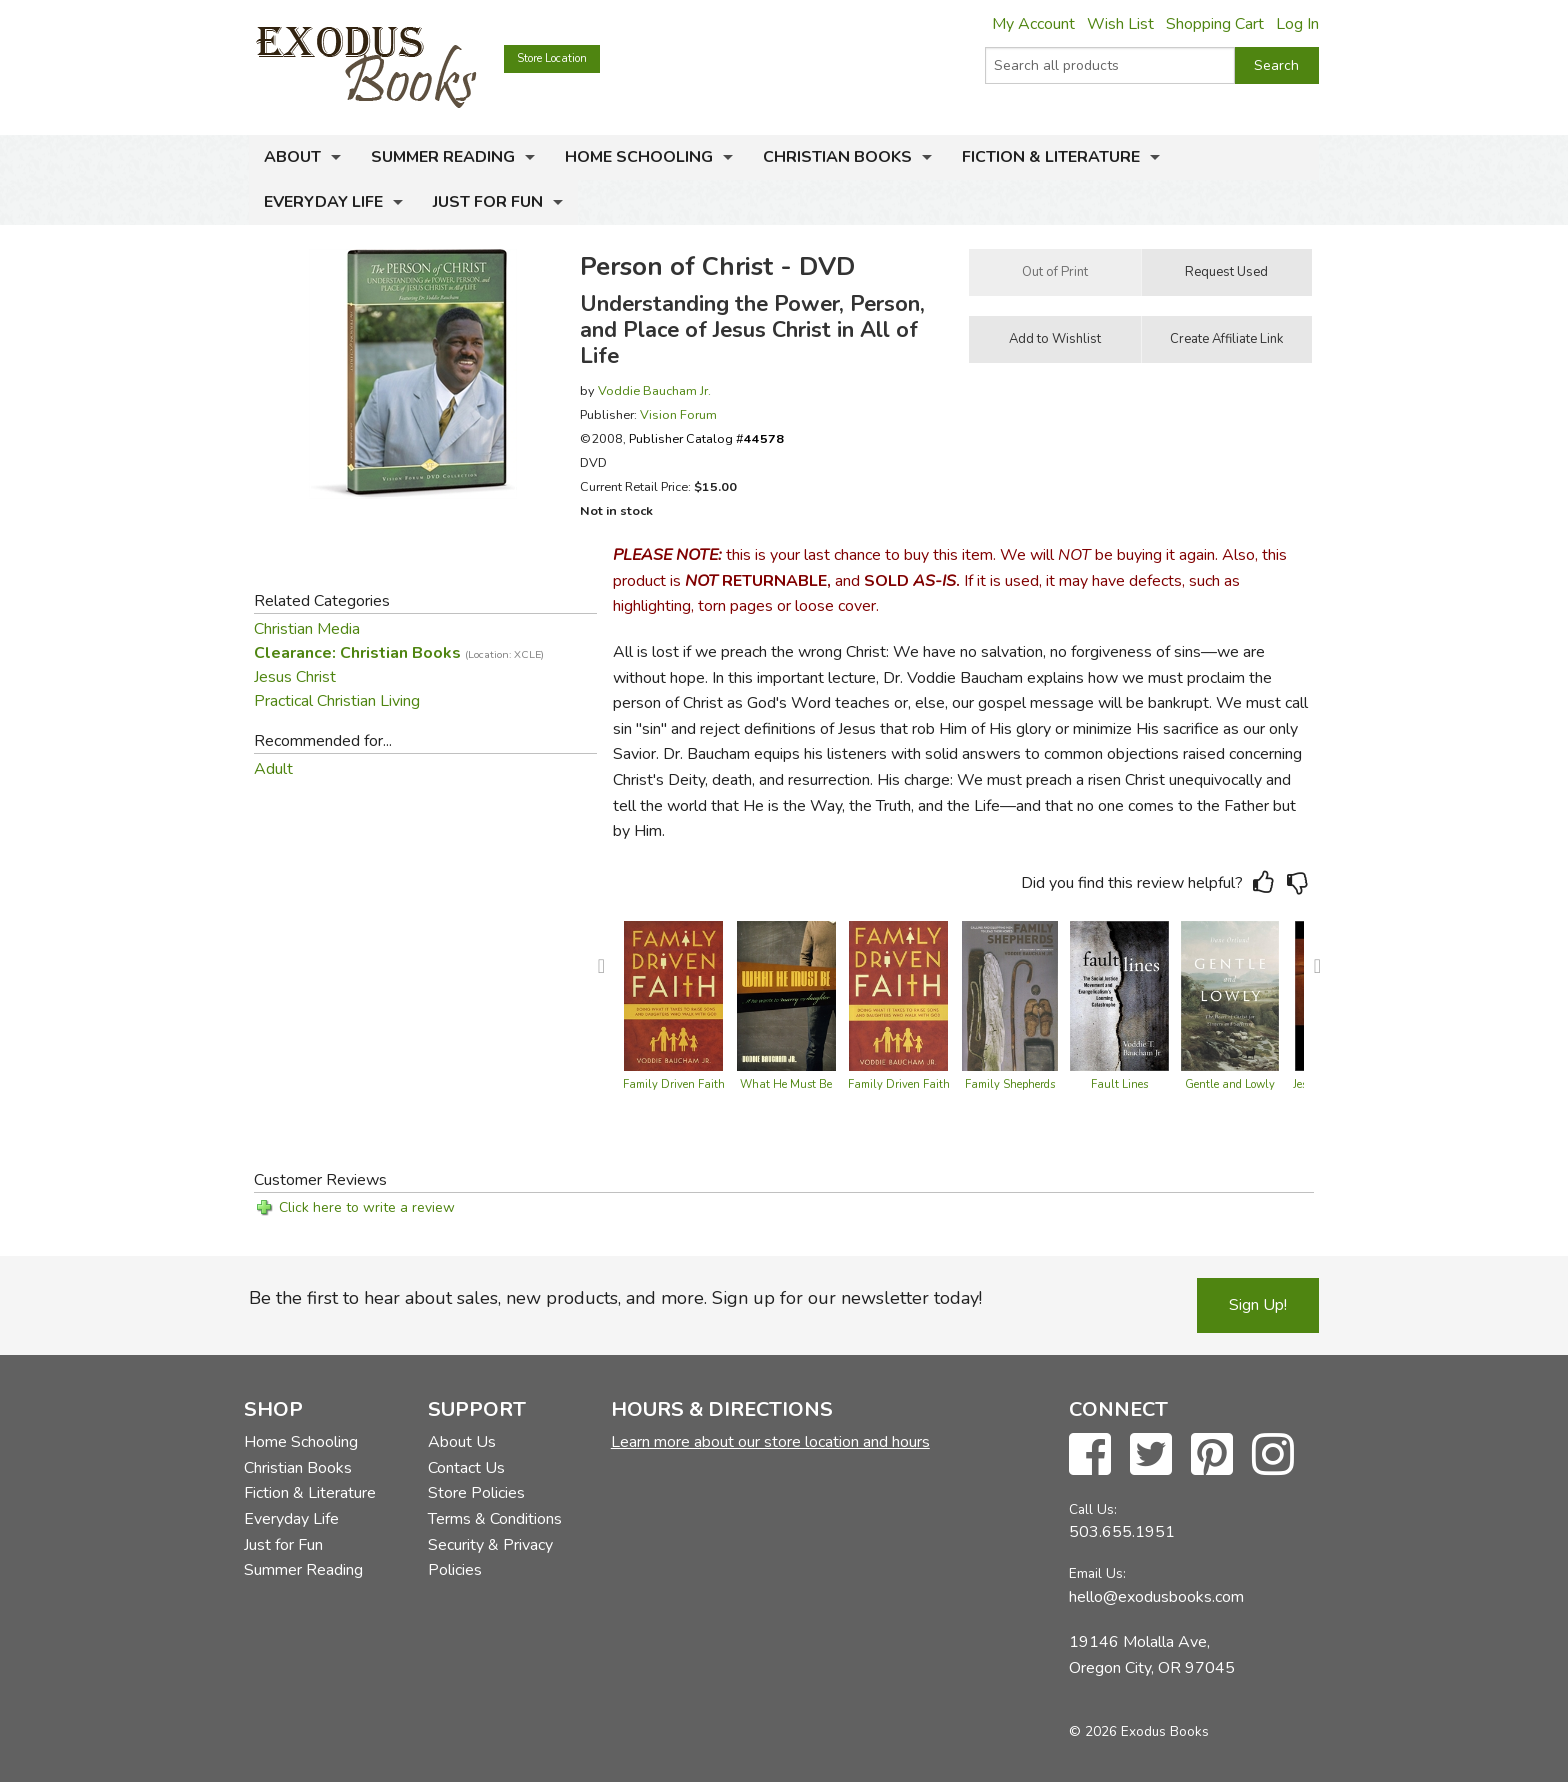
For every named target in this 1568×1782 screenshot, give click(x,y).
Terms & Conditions (495, 1519)
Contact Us (466, 1468)
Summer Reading (443, 157)
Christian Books (837, 157)
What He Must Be (786, 1084)
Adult (273, 769)
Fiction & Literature (1051, 157)
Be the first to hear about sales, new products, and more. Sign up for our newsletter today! (615, 1298)
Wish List (1120, 24)
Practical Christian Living (337, 701)
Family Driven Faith (674, 1084)
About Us (462, 1442)
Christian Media (307, 629)
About (292, 157)
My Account (1033, 24)
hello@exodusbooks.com (1156, 1597)
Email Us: (1097, 1573)
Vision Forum (678, 414)
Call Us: (1093, 1509)
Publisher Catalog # (706, 438)
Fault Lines (1119, 1084)
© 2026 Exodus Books (1139, 1731)
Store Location (552, 58)
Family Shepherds (1010, 1084)
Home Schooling (639, 157)
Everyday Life (323, 202)
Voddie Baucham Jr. (654, 390)
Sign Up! (1258, 1305)
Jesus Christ (295, 677)
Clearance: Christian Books (399, 653)
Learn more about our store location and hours (770, 1442)
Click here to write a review (367, 1207)
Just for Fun (488, 202)
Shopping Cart (1215, 24)
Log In (1297, 24)
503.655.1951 (1122, 1532)
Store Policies (476, 1493)
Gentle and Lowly (1230, 1084)
